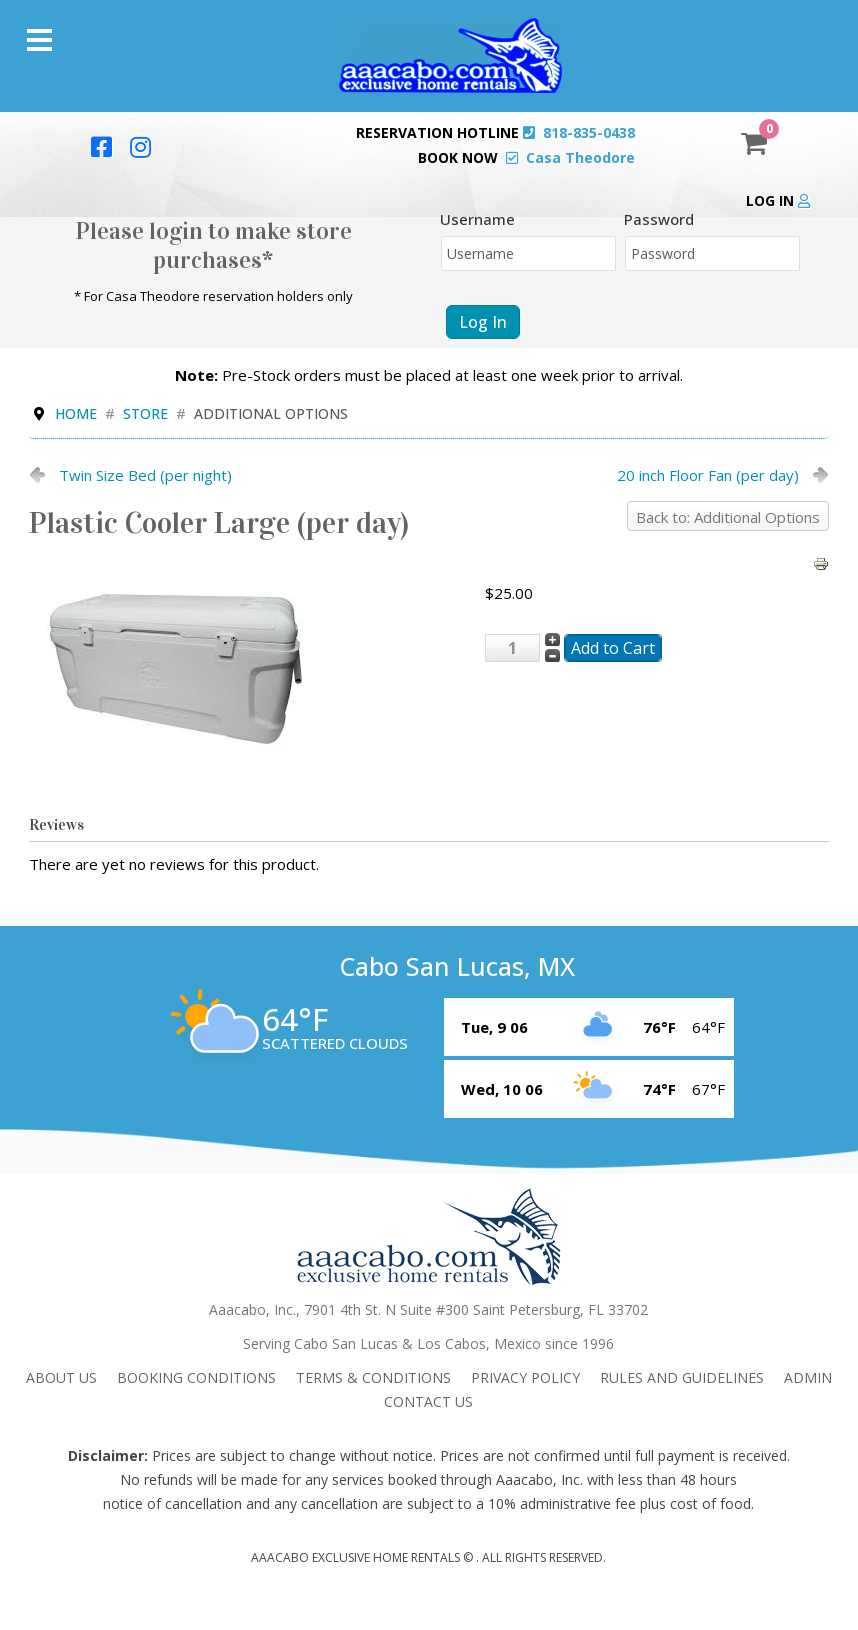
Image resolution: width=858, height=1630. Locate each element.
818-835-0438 (589, 132)
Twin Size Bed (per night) (145, 475)
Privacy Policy (525, 1377)
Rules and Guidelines (682, 1377)
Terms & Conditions (373, 1377)
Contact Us (428, 1401)
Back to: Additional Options (728, 517)
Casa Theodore (580, 157)
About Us (61, 1377)
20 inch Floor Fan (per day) (708, 475)
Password (659, 219)
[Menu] (39, 40)
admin (808, 1377)
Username (477, 219)
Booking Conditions (196, 1377)
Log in (778, 200)
